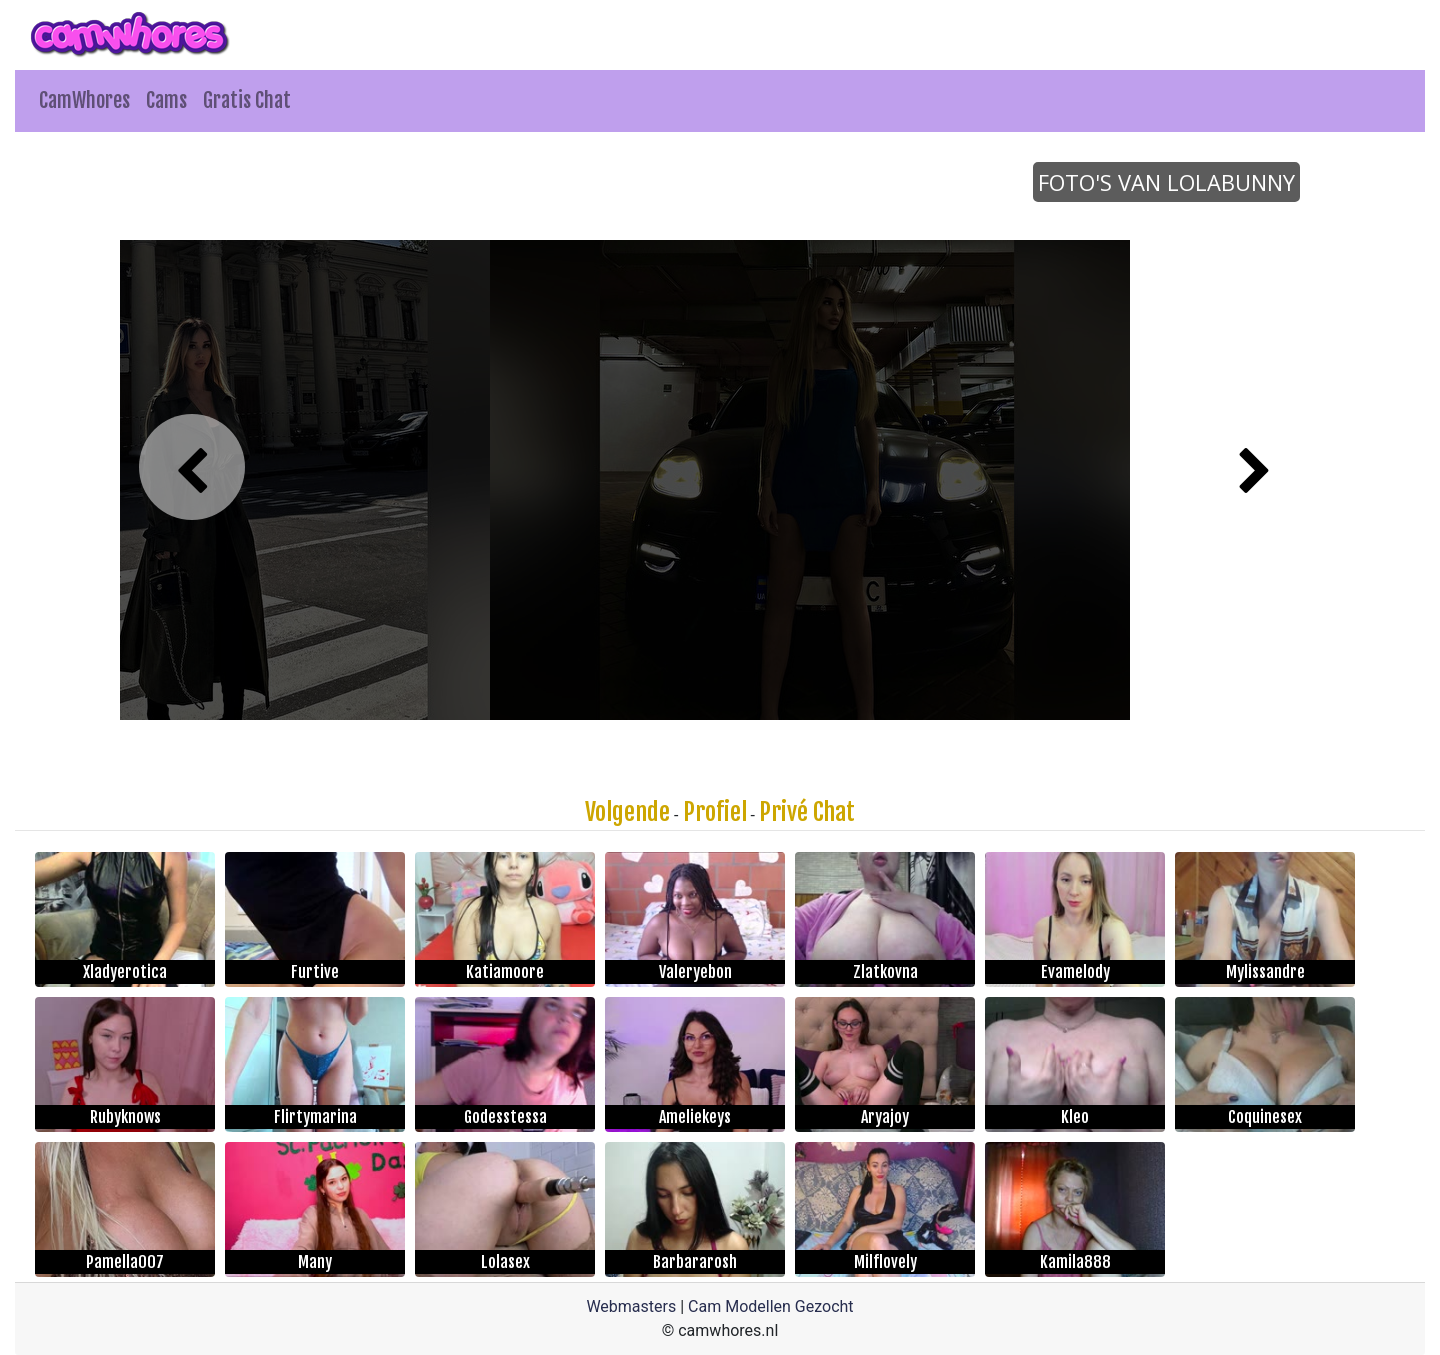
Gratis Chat (247, 100)
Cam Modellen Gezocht (771, 1306)
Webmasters (631, 1306)
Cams (166, 100)
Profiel (715, 812)
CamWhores (84, 100)
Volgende (627, 812)
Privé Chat (807, 812)
